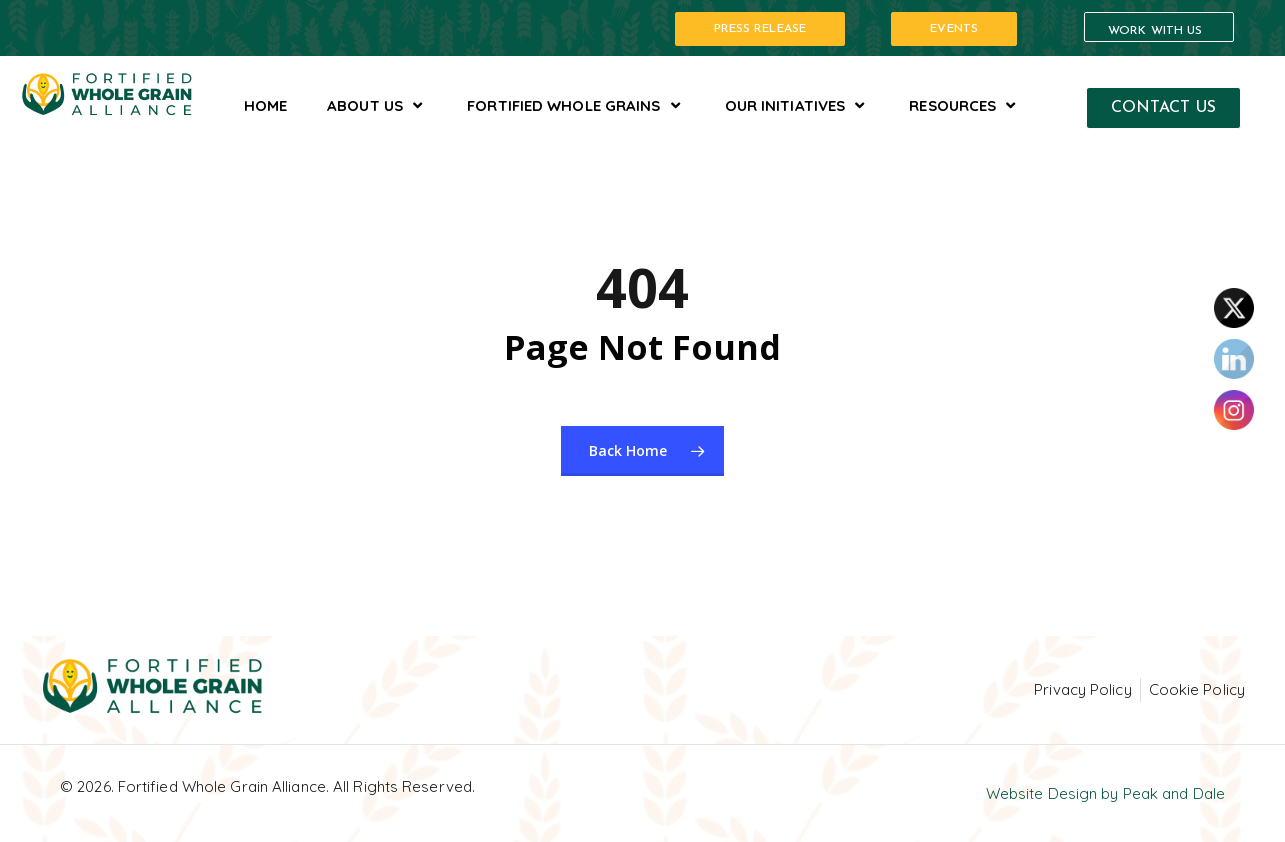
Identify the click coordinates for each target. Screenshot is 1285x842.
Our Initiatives (797, 105)
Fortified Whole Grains (575, 105)
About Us (377, 105)
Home (265, 105)
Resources (964, 105)
